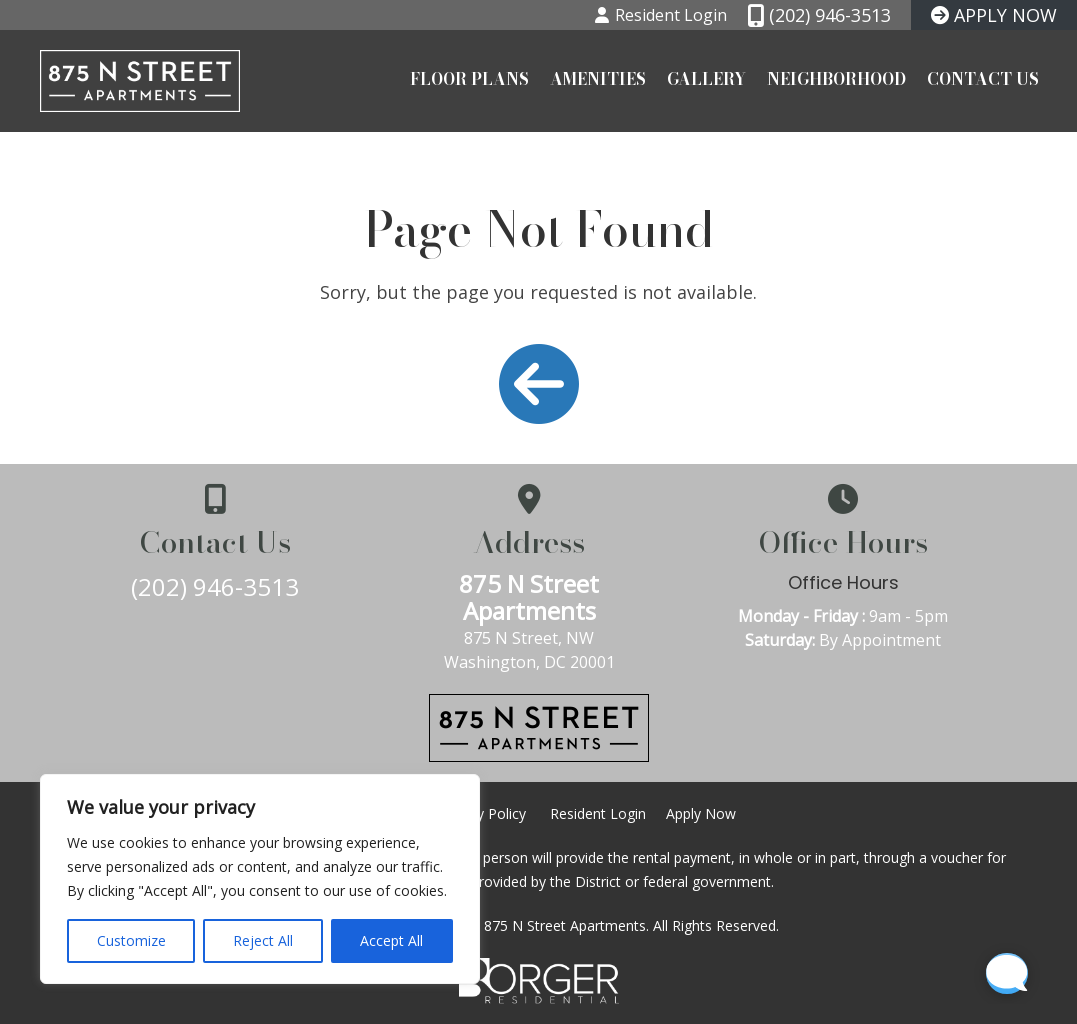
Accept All (391, 940)
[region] (260, 879)
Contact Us (983, 80)
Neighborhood (836, 80)
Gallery (706, 80)
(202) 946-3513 (219, 586)
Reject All (263, 940)
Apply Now (701, 813)
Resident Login (598, 813)
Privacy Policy (482, 813)
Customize (131, 940)
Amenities (598, 80)
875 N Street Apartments (539, 597)
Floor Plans (469, 80)
